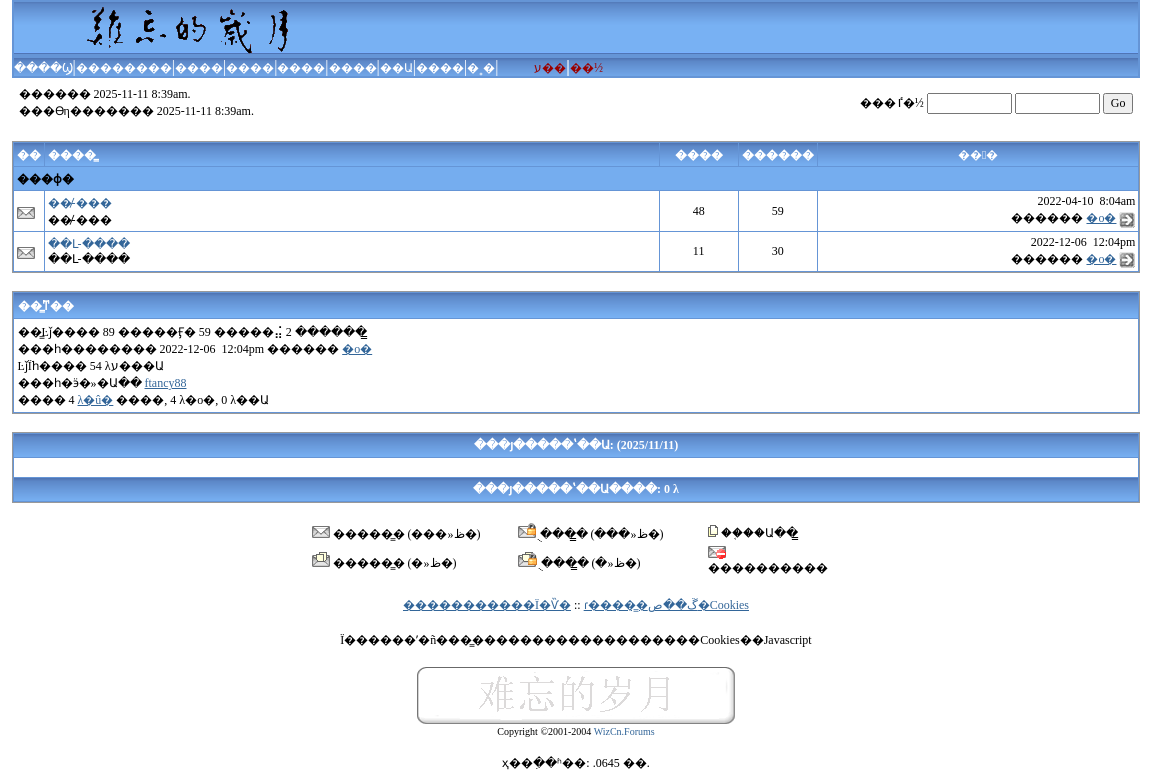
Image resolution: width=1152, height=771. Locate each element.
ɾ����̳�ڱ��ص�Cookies (666, 605)
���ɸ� (45, 179)
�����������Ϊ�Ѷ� (487, 605)
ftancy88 (166, 383)
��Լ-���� (89, 244)
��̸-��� (80, 203)
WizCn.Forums (624, 731)
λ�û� (96, 400)
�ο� (1101, 218)
